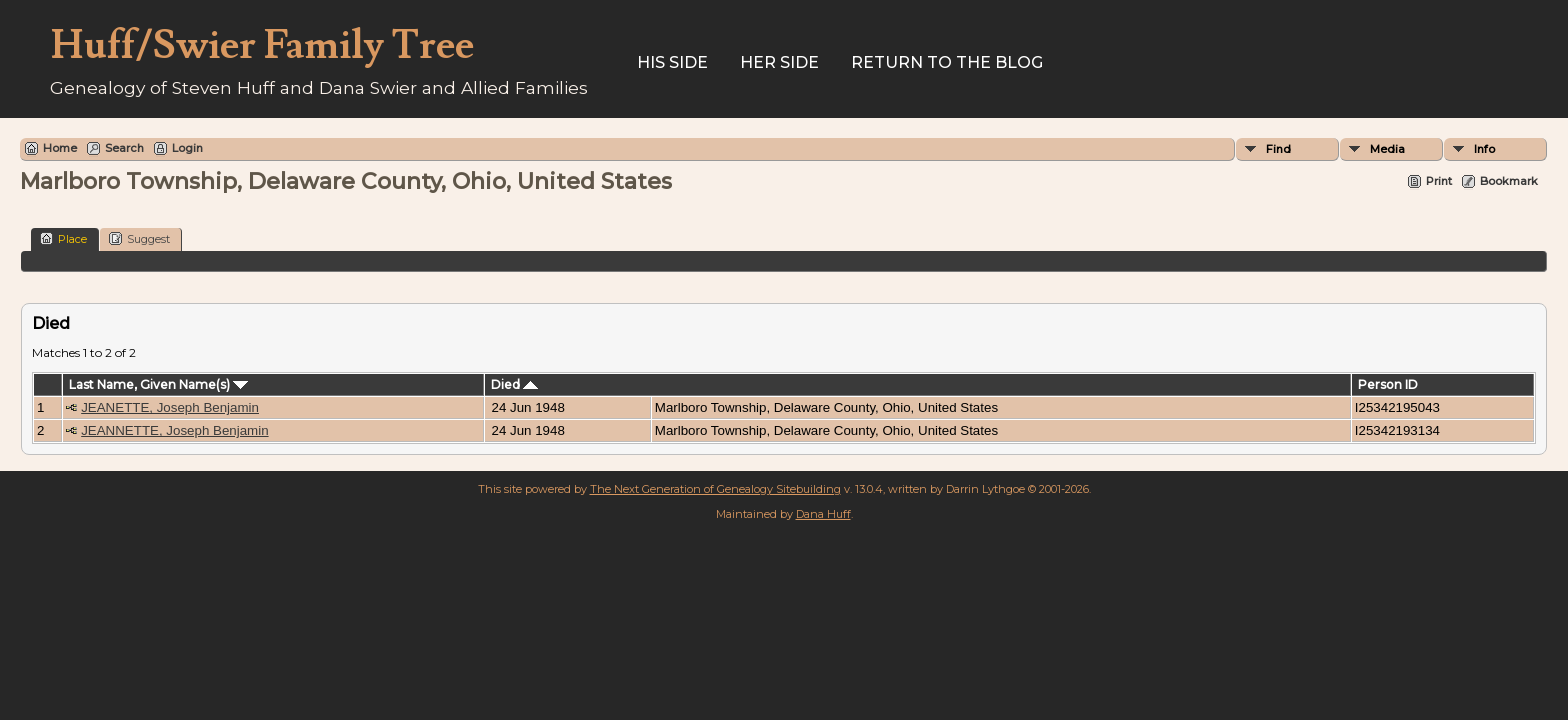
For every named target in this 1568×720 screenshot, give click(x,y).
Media (1387, 149)
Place (63, 238)
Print (1439, 181)
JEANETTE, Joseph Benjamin (170, 407)
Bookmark (1509, 181)
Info (1484, 149)
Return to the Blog (947, 62)
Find (1278, 149)
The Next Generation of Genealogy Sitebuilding (715, 489)
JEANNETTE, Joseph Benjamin (174, 430)
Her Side (779, 62)
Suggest (139, 238)
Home (60, 148)
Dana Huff (823, 514)
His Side (672, 62)
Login (187, 148)
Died (514, 384)
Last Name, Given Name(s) (158, 384)
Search (124, 148)
